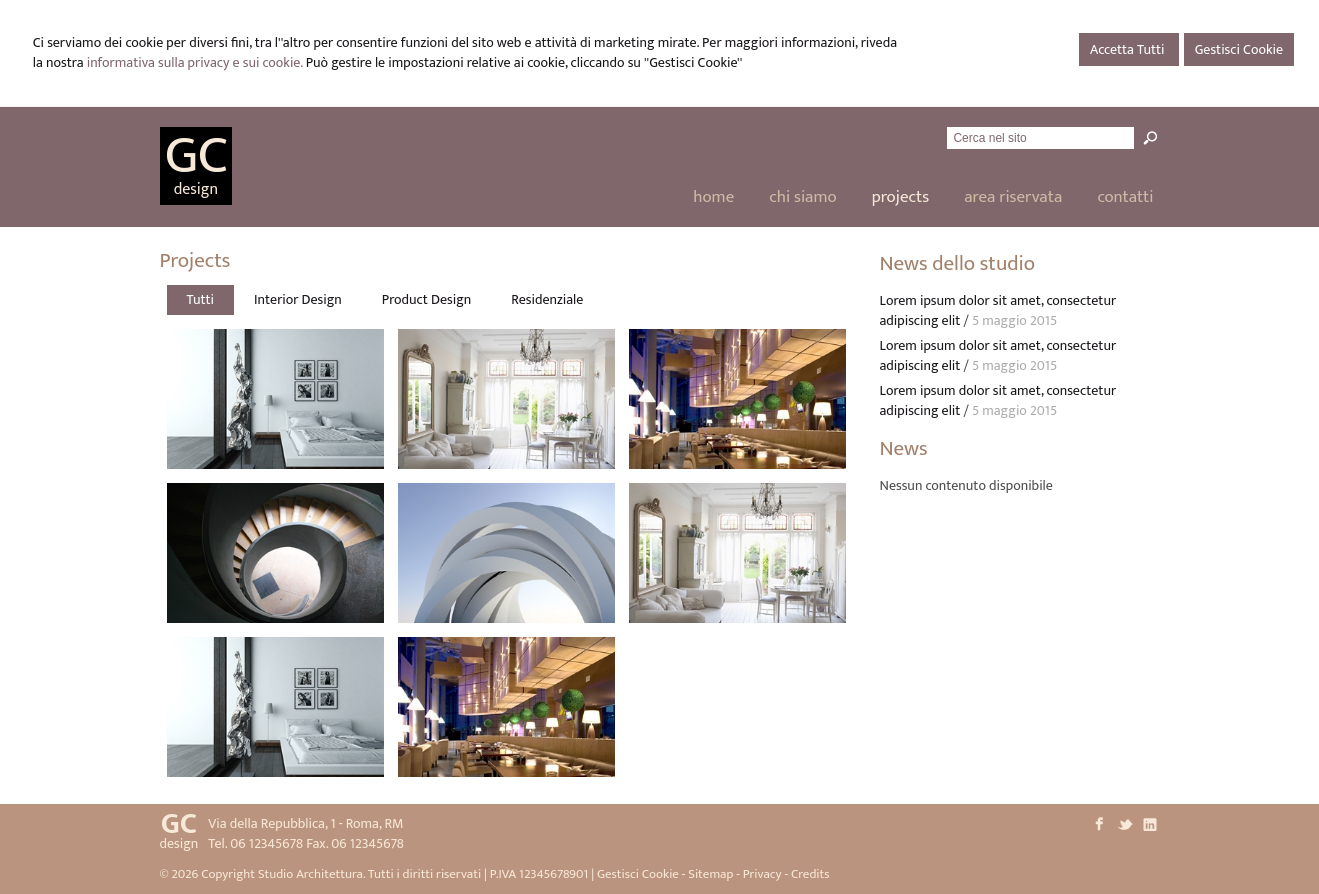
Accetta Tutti (1129, 49)
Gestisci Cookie (1239, 49)
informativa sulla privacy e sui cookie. (195, 62)
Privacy (762, 874)
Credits (810, 874)
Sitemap (710, 874)
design (196, 189)
